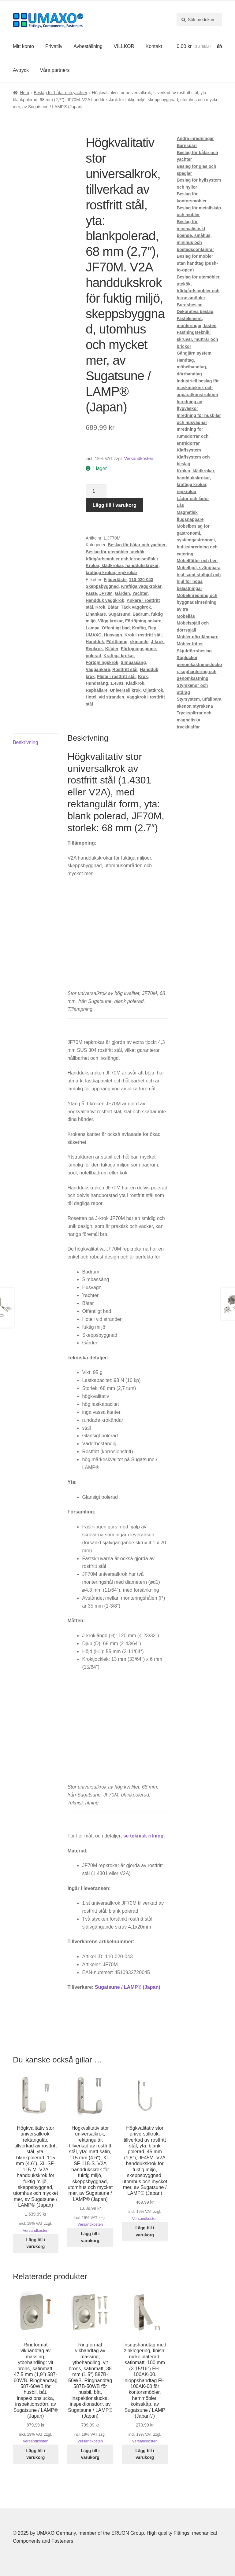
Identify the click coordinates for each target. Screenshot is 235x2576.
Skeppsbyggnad (102, 586)
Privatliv (53, 46)
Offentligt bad (116, 627)
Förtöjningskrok (102, 662)
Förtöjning (117, 641)
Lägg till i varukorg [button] (35, 2243)
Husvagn (113, 634)
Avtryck (21, 70)
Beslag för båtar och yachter (60, 92)
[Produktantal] (96, 492)
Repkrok (94, 648)
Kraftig (139, 627)
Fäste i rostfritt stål (116, 676)
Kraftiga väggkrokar (141, 586)
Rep (152, 627)
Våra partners (54, 70)
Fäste (91, 593)
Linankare (96, 614)
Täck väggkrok (136, 607)
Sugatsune (119, 614)
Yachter (140, 593)
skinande (139, 641)
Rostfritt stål (124, 669)
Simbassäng (133, 662)
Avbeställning (88, 46)
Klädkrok (135, 683)
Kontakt (154, 46)
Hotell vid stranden (105, 697)
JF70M (106, 593)
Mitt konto (23, 46)
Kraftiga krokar (118, 655)
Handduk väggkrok (105, 600)
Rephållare (97, 690)
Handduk (95, 641)
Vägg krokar (110, 620)
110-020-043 (141, 579)
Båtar (112, 607)
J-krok (157, 641)
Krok (100, 607)
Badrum (140, 614)
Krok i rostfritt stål (143, 634)
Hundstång (97, 683)
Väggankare (98, 669)
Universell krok (125, 690)
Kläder (112, 648)
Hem (24, 92)
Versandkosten (138, 458)
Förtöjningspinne (138, 648)
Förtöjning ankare (143, 620)
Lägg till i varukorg (114, 505)
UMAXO (94, 634)
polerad (93, 655)
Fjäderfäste (115, 579)
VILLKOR (124, 46)
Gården (122, 593)
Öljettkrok (153, 690)
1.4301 (117, 683)
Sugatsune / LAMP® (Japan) (127, 1987)
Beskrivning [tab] (25, 742)
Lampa (92, 627)
